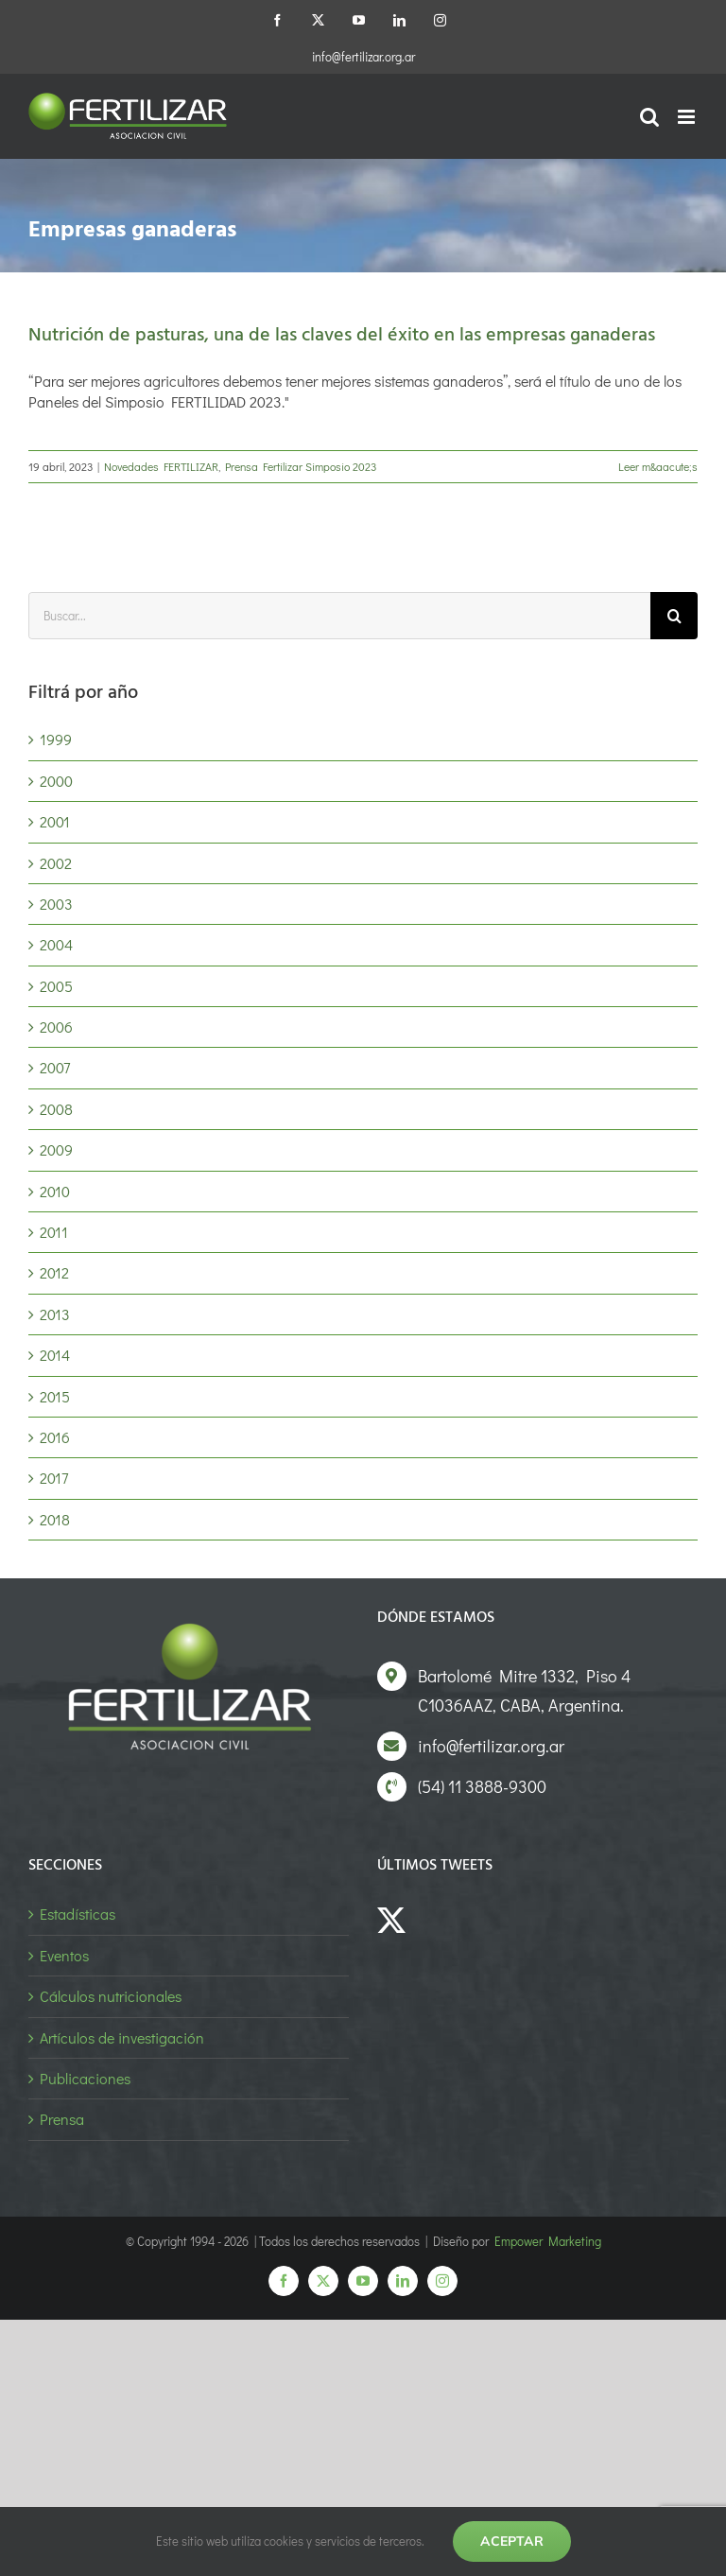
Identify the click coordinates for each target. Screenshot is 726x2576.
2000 (56, 781)
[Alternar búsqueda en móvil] (649, 117)
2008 (56, 1109)
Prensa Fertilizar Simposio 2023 (300, 466)
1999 (56, 739)
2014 (55, 1355)
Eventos (64, 1955)
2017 (54, 1478)
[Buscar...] (339, 615)
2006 (56, 1026)
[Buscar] (674, 615)
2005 (56, 986)
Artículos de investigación (122, 2037)
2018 (55, 1519)
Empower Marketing (547, 2241)
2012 (54, 1272)
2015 (55, 1396)
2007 (55, 1067)
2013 (55, 1314)
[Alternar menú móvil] (688, 117)
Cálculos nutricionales (111, 1996)
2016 (55, 1437)
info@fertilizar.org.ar (363, 56)
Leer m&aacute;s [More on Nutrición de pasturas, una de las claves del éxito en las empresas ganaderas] (658, 466)
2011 (54, 1232)
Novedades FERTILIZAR (161, 466)
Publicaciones (85, 2078)
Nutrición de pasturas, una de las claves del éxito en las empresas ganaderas (341, 336)
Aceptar (512, 2541)
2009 (56, 1149)
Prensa (62, 2119)
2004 (56, 944)
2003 (56, 904)
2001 (55, 821)
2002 (56, 863)
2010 (55, 1191)
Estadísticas (77, 1913)
